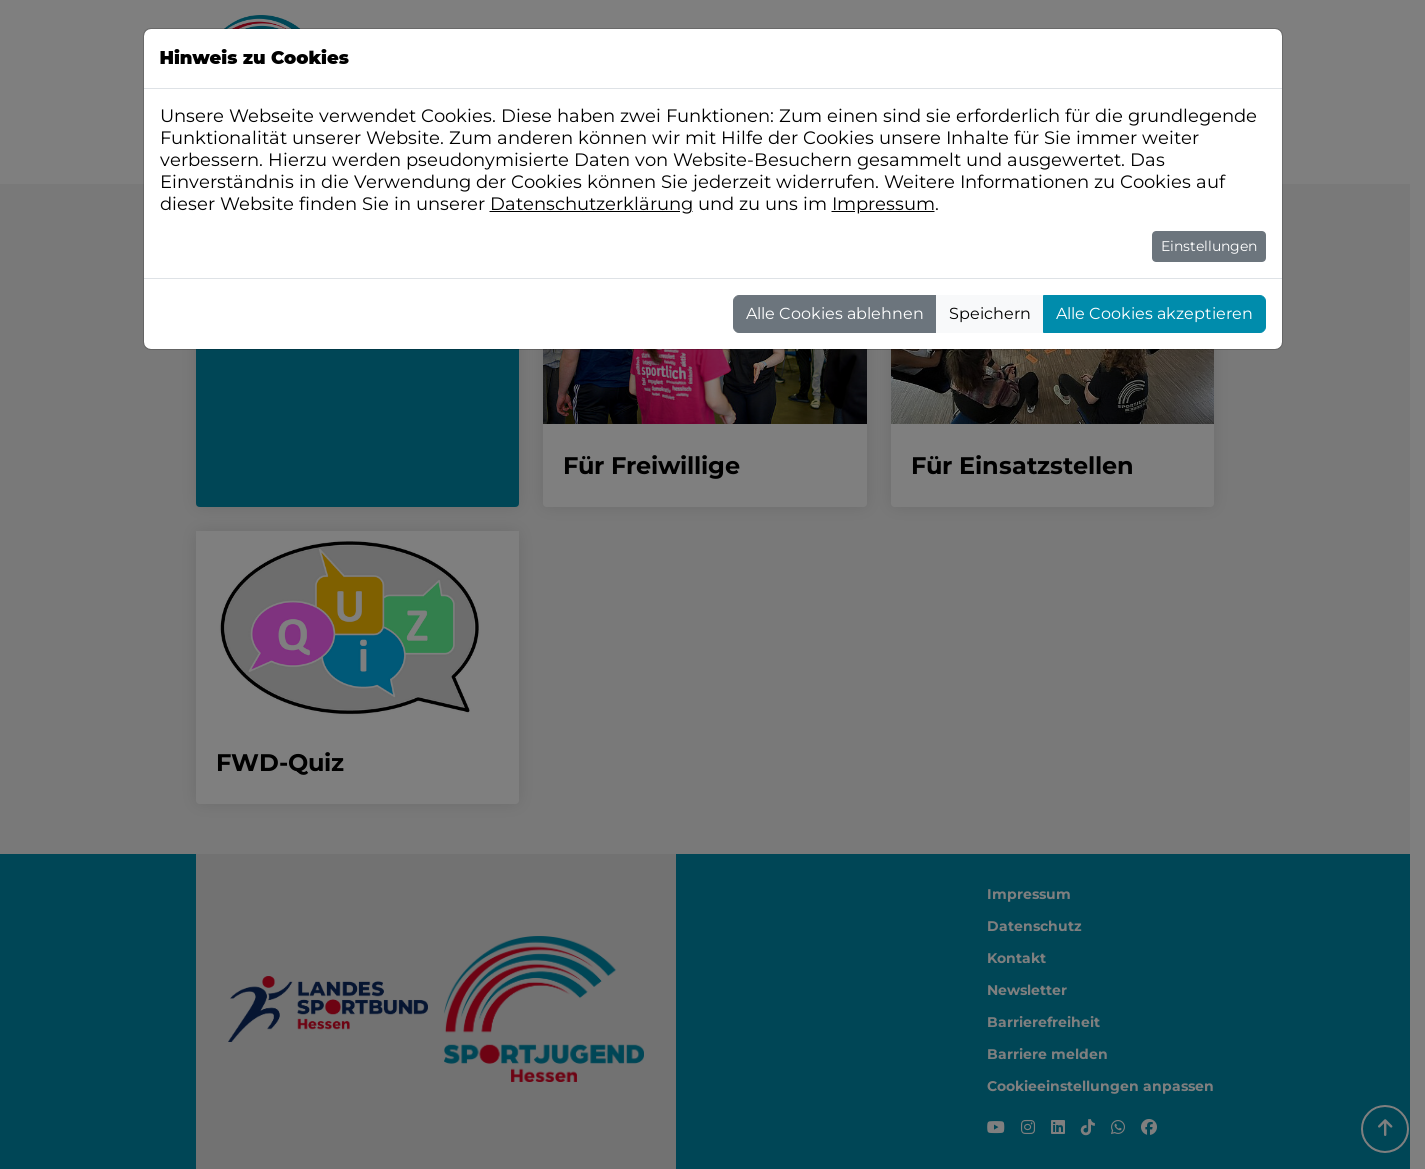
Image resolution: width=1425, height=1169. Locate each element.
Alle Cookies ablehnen (835, 313)
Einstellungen (1209, 246)
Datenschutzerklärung (591, 204)
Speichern (990, 313)
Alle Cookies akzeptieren (1154, 313)
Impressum (883, 204)
